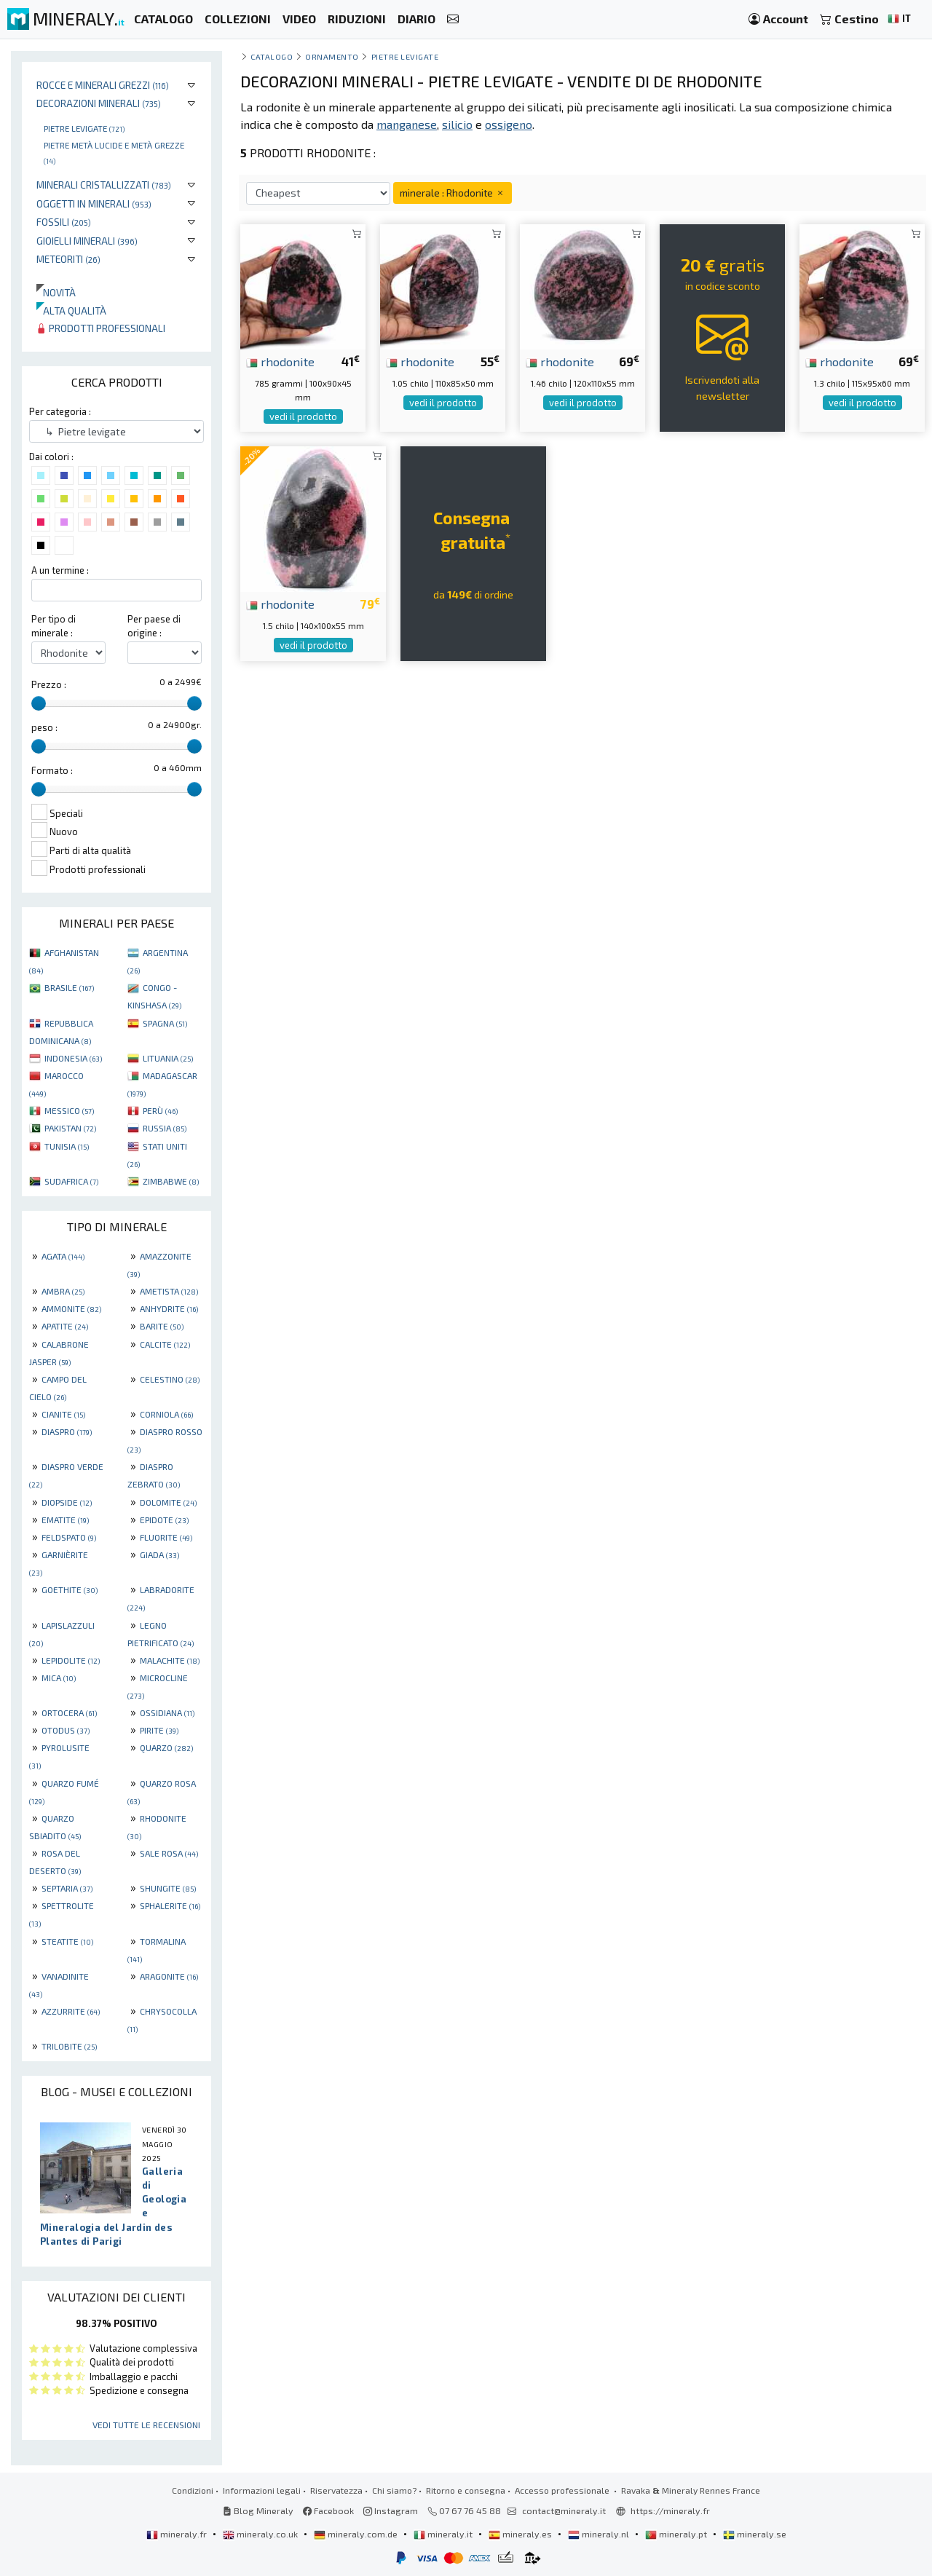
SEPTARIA (67, 1888)
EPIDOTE (164, 1519)
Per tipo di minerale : (53, 626)
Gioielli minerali (87, 240)
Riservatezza (336, 2490)
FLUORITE (166, 1537)
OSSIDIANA (167, 1712)
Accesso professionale (563, 2490)
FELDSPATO (69, 1537)
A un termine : (60, 570)
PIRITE (159, 1730)
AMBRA (63, 1291)
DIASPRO (67, 1431)
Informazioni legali (262, 2490)
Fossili (63, 222)
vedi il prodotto (303, 416)
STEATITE (67, 1941)
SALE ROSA (169, 1853)
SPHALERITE (170, 1905)
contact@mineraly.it (564, 2510)
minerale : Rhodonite (452, 192)
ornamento (332, 56)
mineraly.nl (599, 2534)
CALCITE (165, 1344)
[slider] (38, 703)
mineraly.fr (177, 2534)
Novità (56, 292)
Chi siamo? (394, 2490)
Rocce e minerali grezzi (102, 85)
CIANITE (63, 1414)
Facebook (328, 2510)
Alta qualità (71, 310)
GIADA (159, 1554)
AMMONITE (71, 1308)
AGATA (63, 1256)
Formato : (52, 770)
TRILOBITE (69, 2046)
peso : (44, 727)
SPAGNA (165, 1023)
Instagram (390, 2510)
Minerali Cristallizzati (103, 184)
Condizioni (192, 2490)
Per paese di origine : (154, 626)
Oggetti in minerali (93, 203)
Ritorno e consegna (465, 2490)
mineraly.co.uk (261, 2534)
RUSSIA (164, 1128)
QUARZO (166, 1747)
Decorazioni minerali (98, 103)
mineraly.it (444, 2534)
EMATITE (65, 1519)
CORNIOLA (166, 1414)
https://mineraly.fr (670, 2510)
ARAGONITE (169, 1976)
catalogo (271, 56)
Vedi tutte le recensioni (146, 2424)
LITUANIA (168, 1058)
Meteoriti (68, 259)
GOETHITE (70, 1589)
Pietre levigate (84, 128)
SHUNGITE (168, 1888)
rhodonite (280, 361)
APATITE (65, 1326)
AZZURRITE (71, 2011)
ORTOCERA (69, 1712)
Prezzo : (48, 684)
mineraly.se (754, 2534)
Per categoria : (60, 411)
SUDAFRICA (71, 1181)
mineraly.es (521, 2534)
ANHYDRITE (169, 1308)
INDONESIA (73, 1058)
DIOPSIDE (67, 1502)
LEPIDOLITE (71, 1660)
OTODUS (66, 1730)
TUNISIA (66, 1146)
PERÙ (160, 1110)
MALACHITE (170, 1660)
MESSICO (69, 1110)
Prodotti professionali (100, 328)
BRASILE (69, 987)
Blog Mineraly (258, 2510)
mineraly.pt (677, 2534)
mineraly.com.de (357, 2534)
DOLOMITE (168, 1502)
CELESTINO (170, 1379)
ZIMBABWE (171, 1181)
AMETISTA (169, 1291)
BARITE (161, 1326)
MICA (59, 1677)
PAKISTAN (70, 1128)
